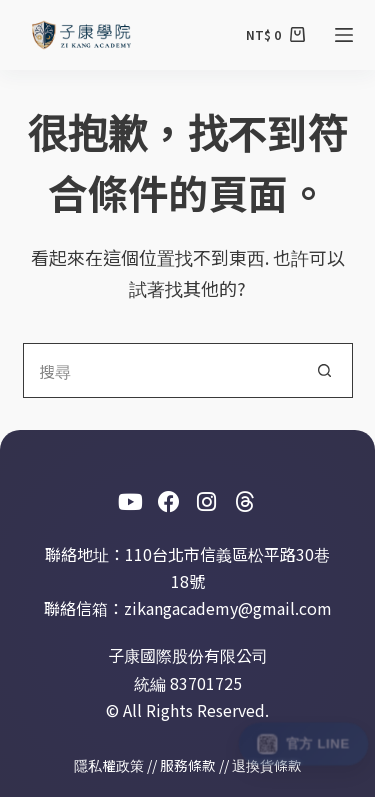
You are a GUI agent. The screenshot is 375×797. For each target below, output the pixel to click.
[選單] (344, 35)
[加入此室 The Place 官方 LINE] (303, 743)
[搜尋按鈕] (325, 370)
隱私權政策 (109, 765)
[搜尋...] (160, 370)
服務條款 (188, 765)
